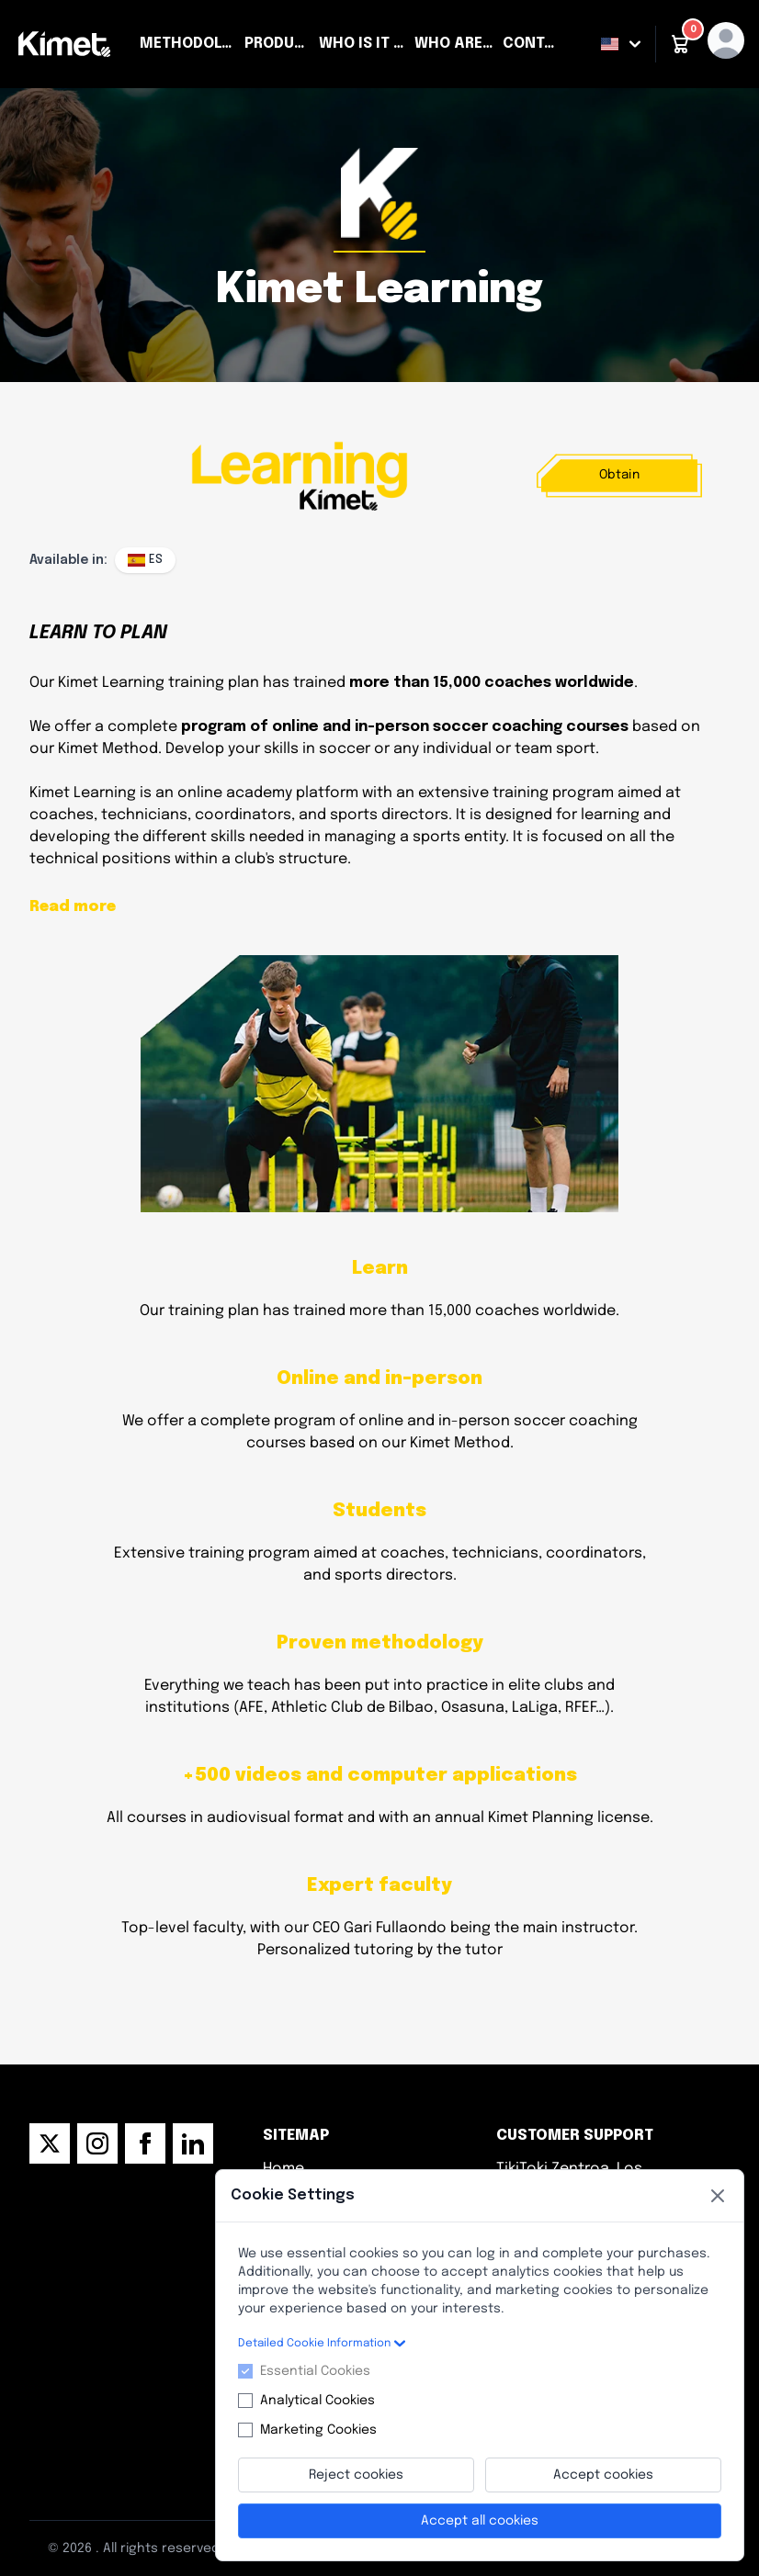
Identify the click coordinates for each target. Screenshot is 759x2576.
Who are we (454, 43)
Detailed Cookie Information (321, 2343)
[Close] (718, 2196)
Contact (533, 43)
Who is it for (363, 43)
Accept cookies (603, 2475)
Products (278, 43)
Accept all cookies (479, 2520)
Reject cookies (356, 2475)
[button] (680, 44)
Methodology (188, 43)
